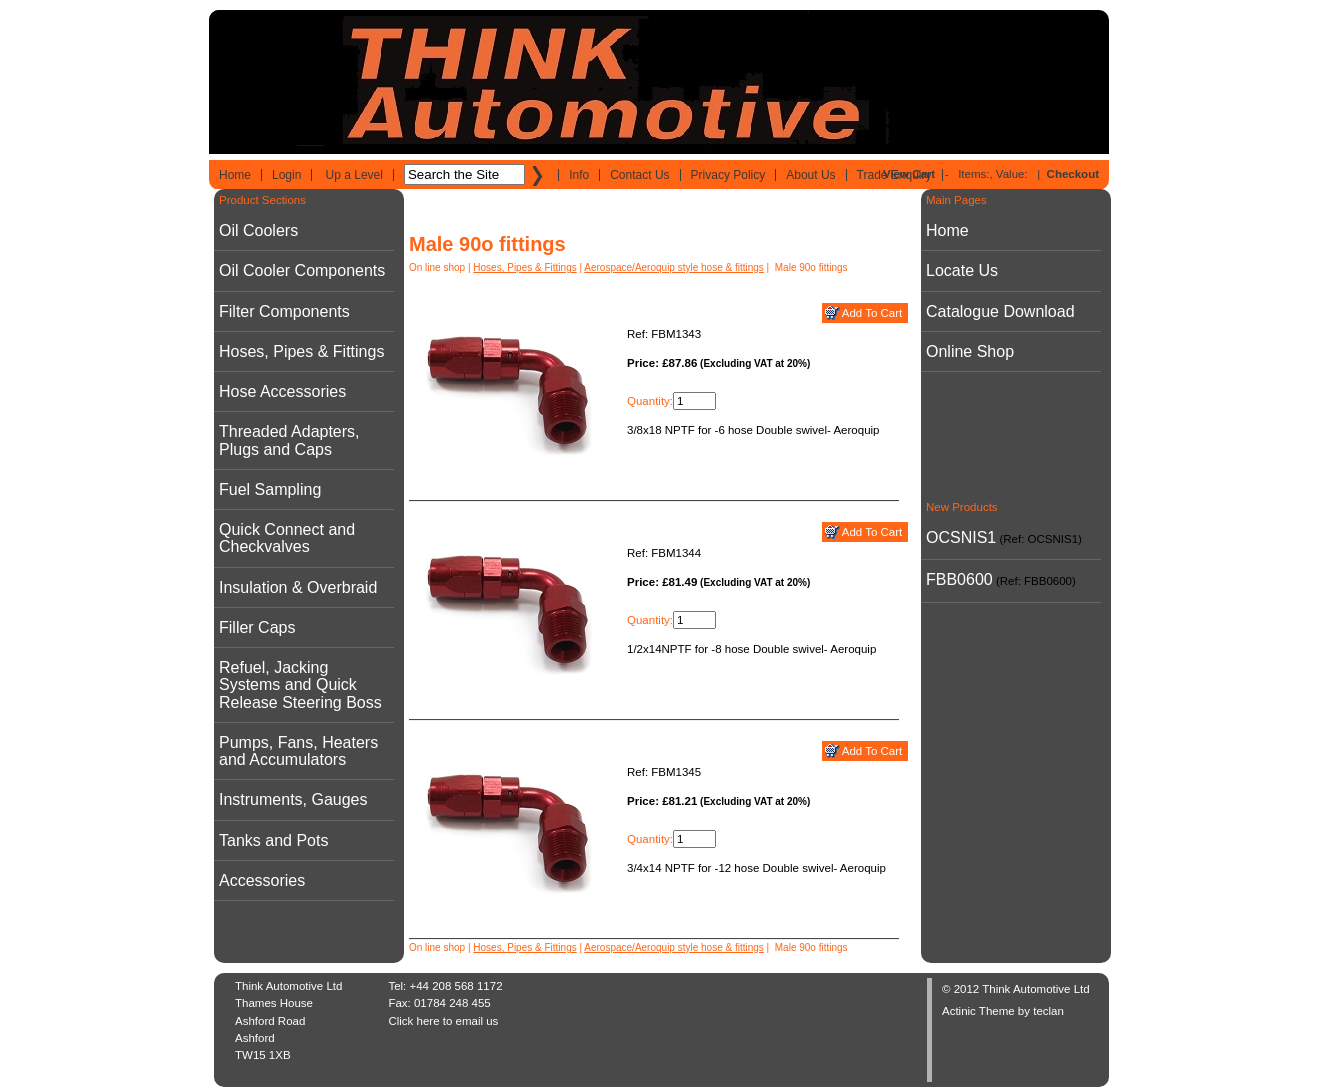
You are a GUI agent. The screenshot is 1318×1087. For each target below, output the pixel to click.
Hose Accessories (282, 391)
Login (286, 175)
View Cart (909, 174)
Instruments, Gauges (293, 799)
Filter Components (284, 311)
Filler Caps (257, 627)
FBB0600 (959, 579)
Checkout (1073, 174)
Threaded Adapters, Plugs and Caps (289, 440)
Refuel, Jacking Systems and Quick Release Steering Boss (300, 685)
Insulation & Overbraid (298, 587)
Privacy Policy (728, 175)
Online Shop (970, 351)
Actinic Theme (978, 1011)
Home (235, 175)
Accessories (262, 880)
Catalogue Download (1000, 311)
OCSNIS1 (961, 537)
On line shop (437, 267)
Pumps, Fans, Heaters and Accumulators (298, 751)
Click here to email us (443, 1021)
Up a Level (354, 175)
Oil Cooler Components (302, 270)
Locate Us (962, 270)
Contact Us (639, 175)
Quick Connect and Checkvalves (287, 538)
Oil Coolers (258, 230)
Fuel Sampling (270, 489)
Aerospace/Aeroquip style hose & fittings (674, 267)
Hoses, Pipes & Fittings (301, 351)
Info (579, 175)
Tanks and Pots (273, 840)
